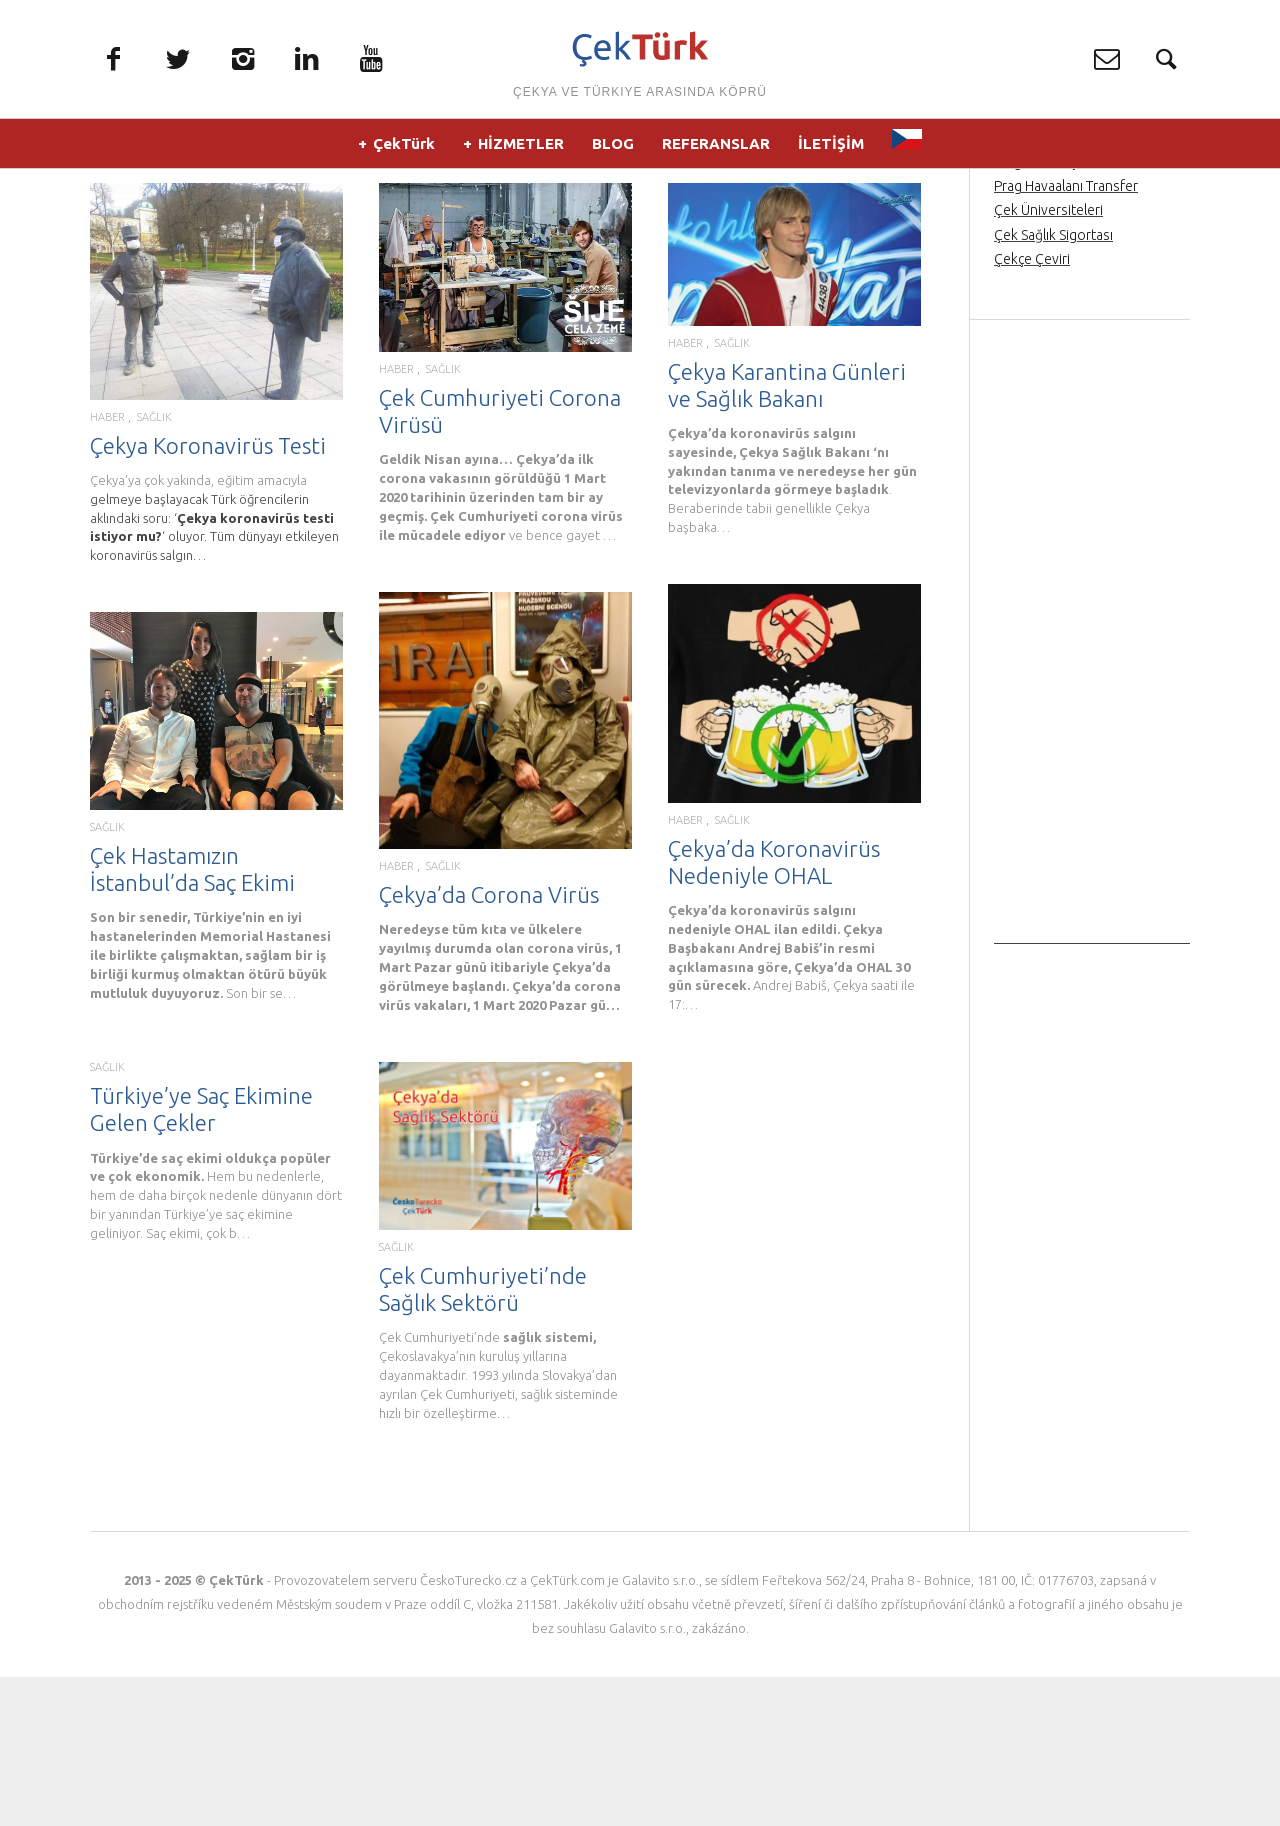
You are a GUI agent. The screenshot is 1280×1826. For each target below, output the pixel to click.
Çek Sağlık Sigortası (1053, 383)
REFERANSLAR (716, 149)
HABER (107, 566)
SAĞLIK (154, 566)
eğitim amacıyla (262, 629)
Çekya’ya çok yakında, (153, 629)
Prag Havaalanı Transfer (1066, 335)
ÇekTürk (404, 149)
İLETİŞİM (831, 149)
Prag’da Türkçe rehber (1061, 311)
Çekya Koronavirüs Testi (208, 594)
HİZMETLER (521, 149)
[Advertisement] (1092, 793)
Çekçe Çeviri (1032, 408)
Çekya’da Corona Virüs (489, 1043)
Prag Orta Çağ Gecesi (1059, 287)
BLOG (613, 149)
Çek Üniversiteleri (1048, 359)
